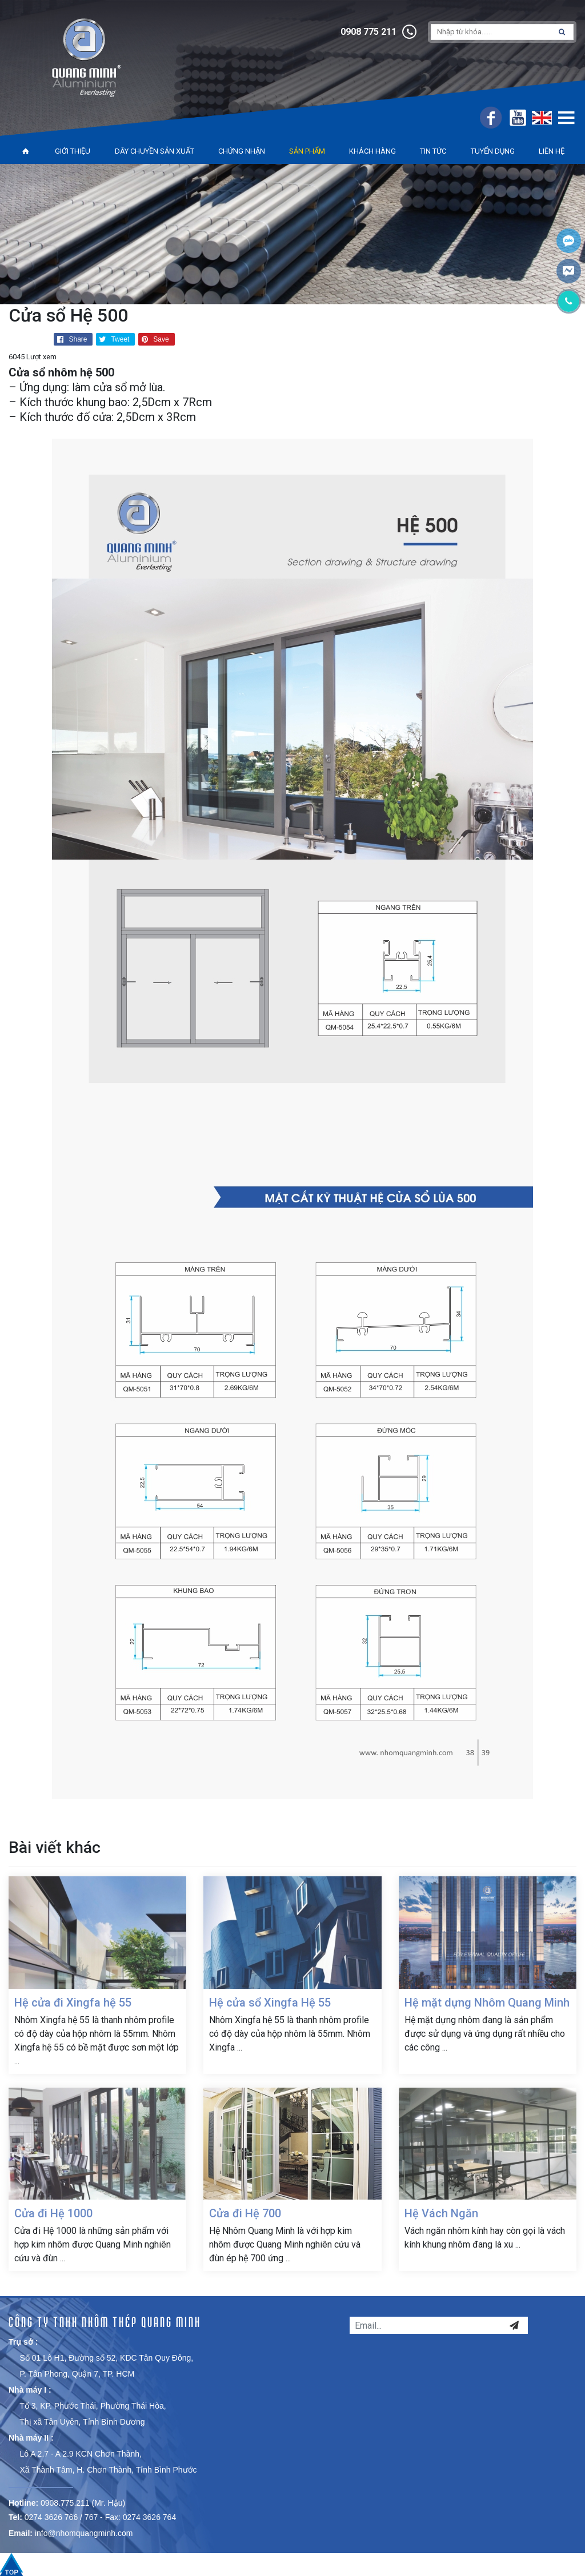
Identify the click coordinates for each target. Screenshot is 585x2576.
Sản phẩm (307, 151)
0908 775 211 (368, 31)
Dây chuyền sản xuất (154, 151)
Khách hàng (372, 151)
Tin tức (433, 151)
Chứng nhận (241, 151)
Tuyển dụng (493, 151)
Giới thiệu (72, 151)
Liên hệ (551, 151)
